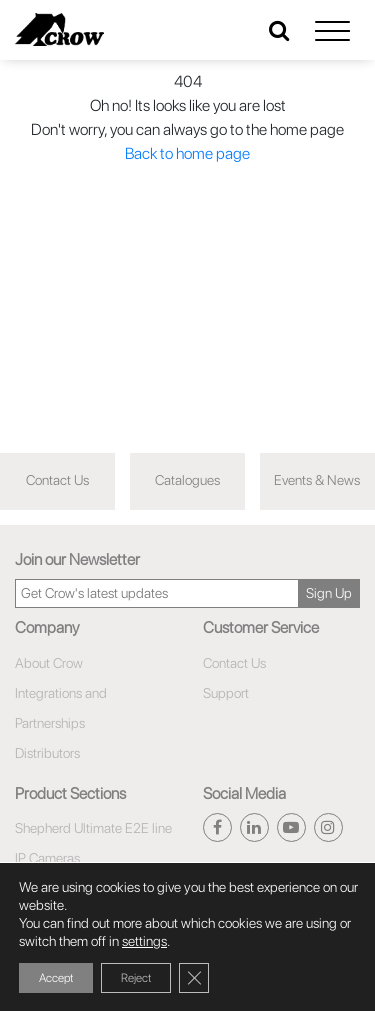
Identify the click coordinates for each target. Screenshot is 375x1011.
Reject (136, 978)
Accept (56, 978)
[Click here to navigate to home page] (59, 29)
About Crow (49, 663)
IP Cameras (47, 858)
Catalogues (187, 480)
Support (226, 693)
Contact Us (57, 480)
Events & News (317, 480)
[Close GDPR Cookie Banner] (194, 978)
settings (144, 941)
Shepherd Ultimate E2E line (93, 828)
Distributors (47, 753)
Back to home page (187, 153)
